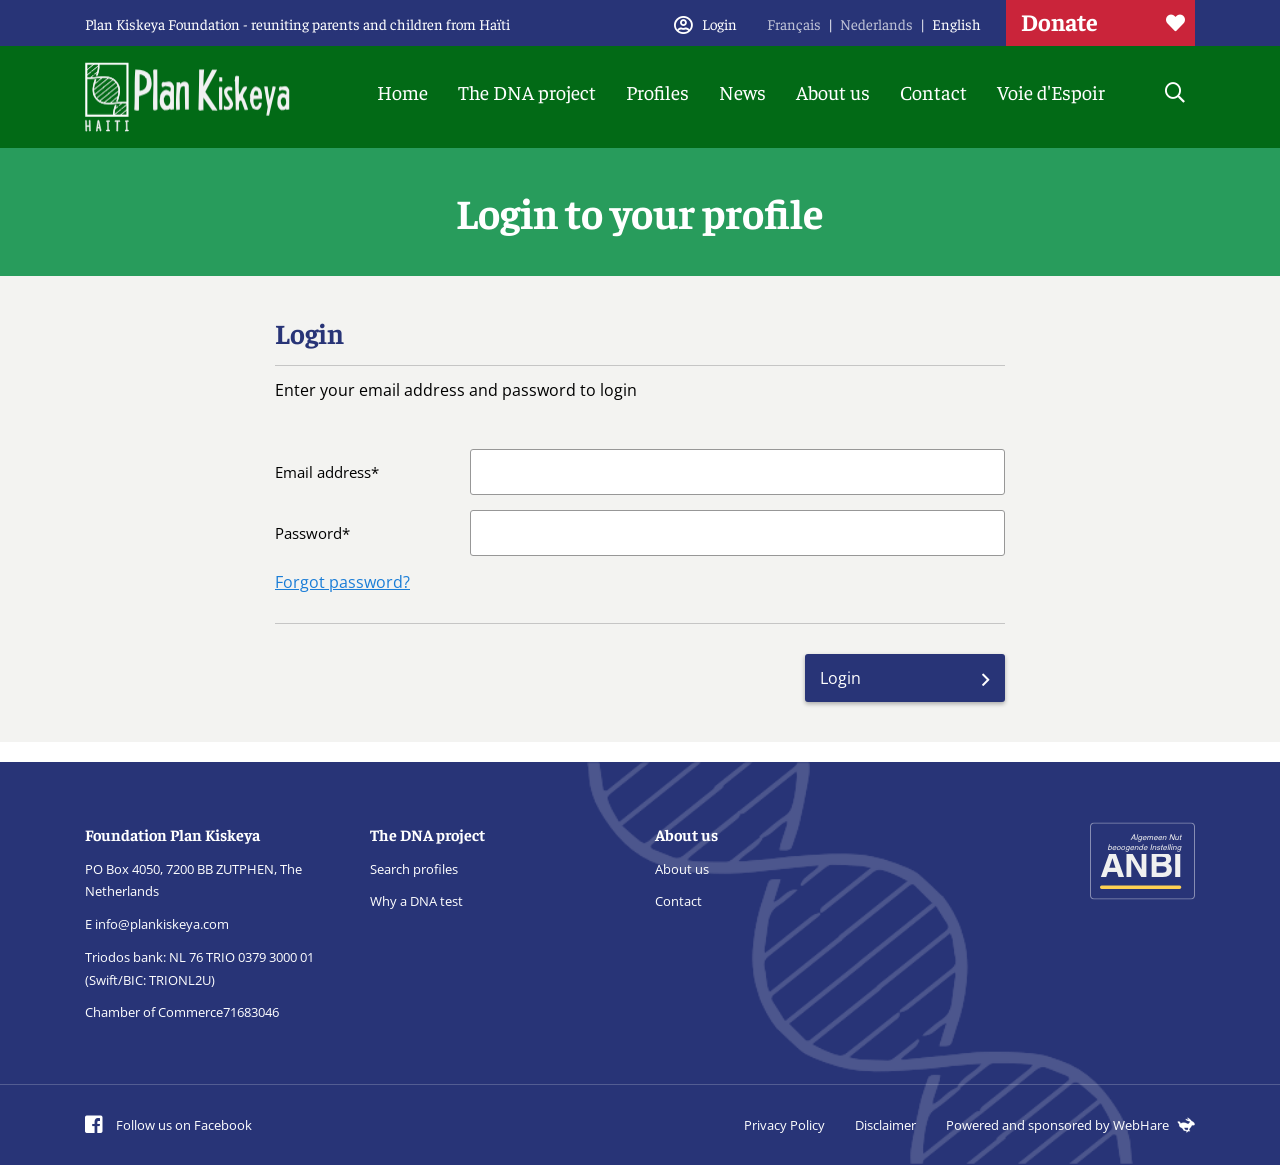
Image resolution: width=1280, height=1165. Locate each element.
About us (833, 91)
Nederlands (876, 23)
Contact (933, 91)
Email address (323, 472)
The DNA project (527, 91)
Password (308, 533)
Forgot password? (342, 582)
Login (840, 678)
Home (402, 91)
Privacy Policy (784, 1125)
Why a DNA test (416, 901)
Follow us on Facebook (168, 1125)
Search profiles (414, 869)
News (742, 91)
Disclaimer (885, 1125)
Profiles (657, 91)
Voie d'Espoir (1051, 91)
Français (794, 23)
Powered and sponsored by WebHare (1070, 1125)
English (956, 23)
